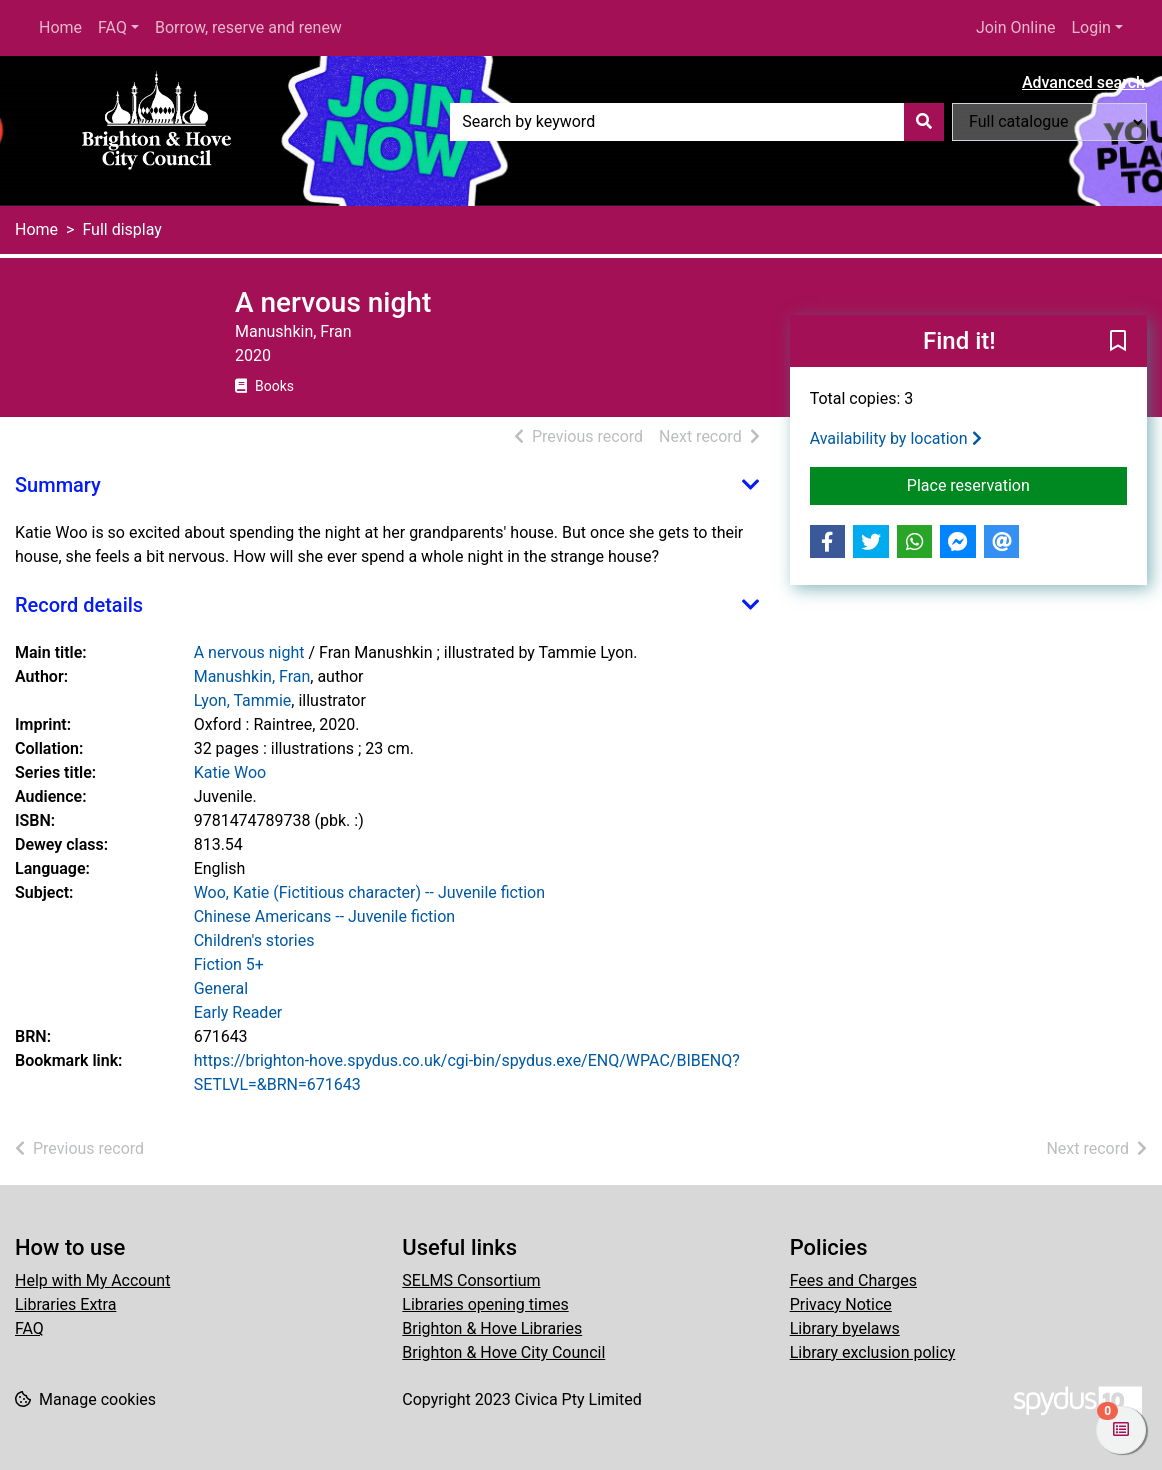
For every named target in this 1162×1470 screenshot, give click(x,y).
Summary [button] (58, 485)
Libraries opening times (485, 1304)
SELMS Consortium (471, 1280)
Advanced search (1083, 82)
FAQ (112, 27)
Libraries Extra (65, 1304)
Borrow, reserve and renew (248, 27)
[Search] (924, 122)
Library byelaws (845, 1328)
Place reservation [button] (1017, 484)
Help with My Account (92, 1280)
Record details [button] (79, 605)
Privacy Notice (841, 1304)
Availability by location (896, 438)
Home (60, 27)
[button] (1118, 342)
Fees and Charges (853, 1280)
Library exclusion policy (873, 1352)
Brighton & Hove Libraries (492, 1328)
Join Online (1016, 27)
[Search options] (1049, 122)
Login (1090, 27)
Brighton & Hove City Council (503, 1352)
